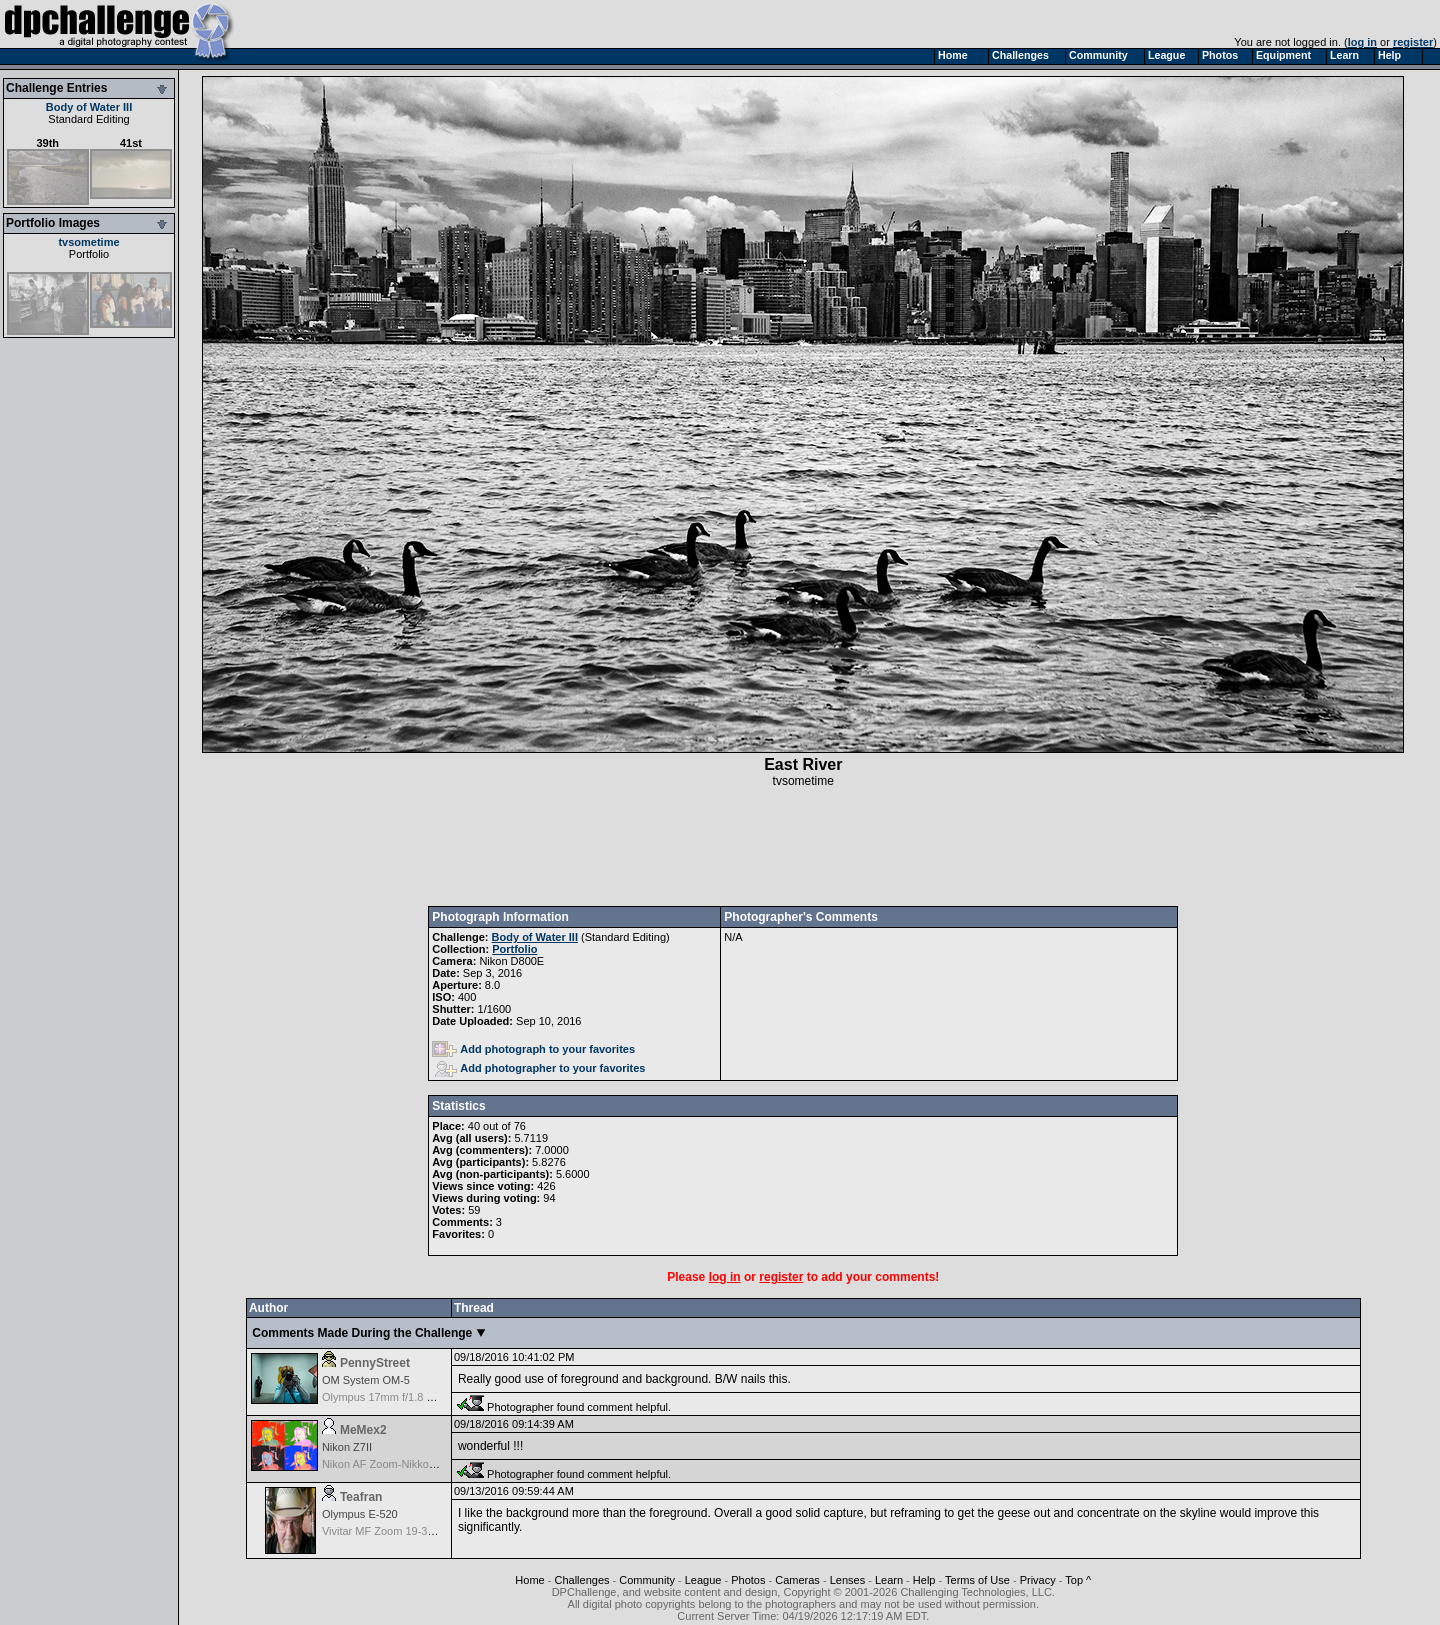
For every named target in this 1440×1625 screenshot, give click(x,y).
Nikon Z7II (347, 1447)
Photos (748, 1580)
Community (647, 1580)
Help (924, 1580)
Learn (889, 1580)
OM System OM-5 (366, 1380)
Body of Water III (89, 107)
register (1413, 42)
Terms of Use (977, 1580)
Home (529, 1580)
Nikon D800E (511, 961)
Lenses (847, 1580)
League (703, 1580)
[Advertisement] (803, 847)
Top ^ (1078, 1580)
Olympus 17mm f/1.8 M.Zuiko (394, 1397)
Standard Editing (88, 119)
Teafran (361, 1497)
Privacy (1038, 1580)
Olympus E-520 (360, 1514)
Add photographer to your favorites (540, 1068)
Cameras (797, 1580)
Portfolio (89, 254)
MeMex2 (363, 1430)
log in (1362, 42)
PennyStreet (375, 1363)
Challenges (581, 1580)
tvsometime (88, 242)
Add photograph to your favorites (533, 1049)
